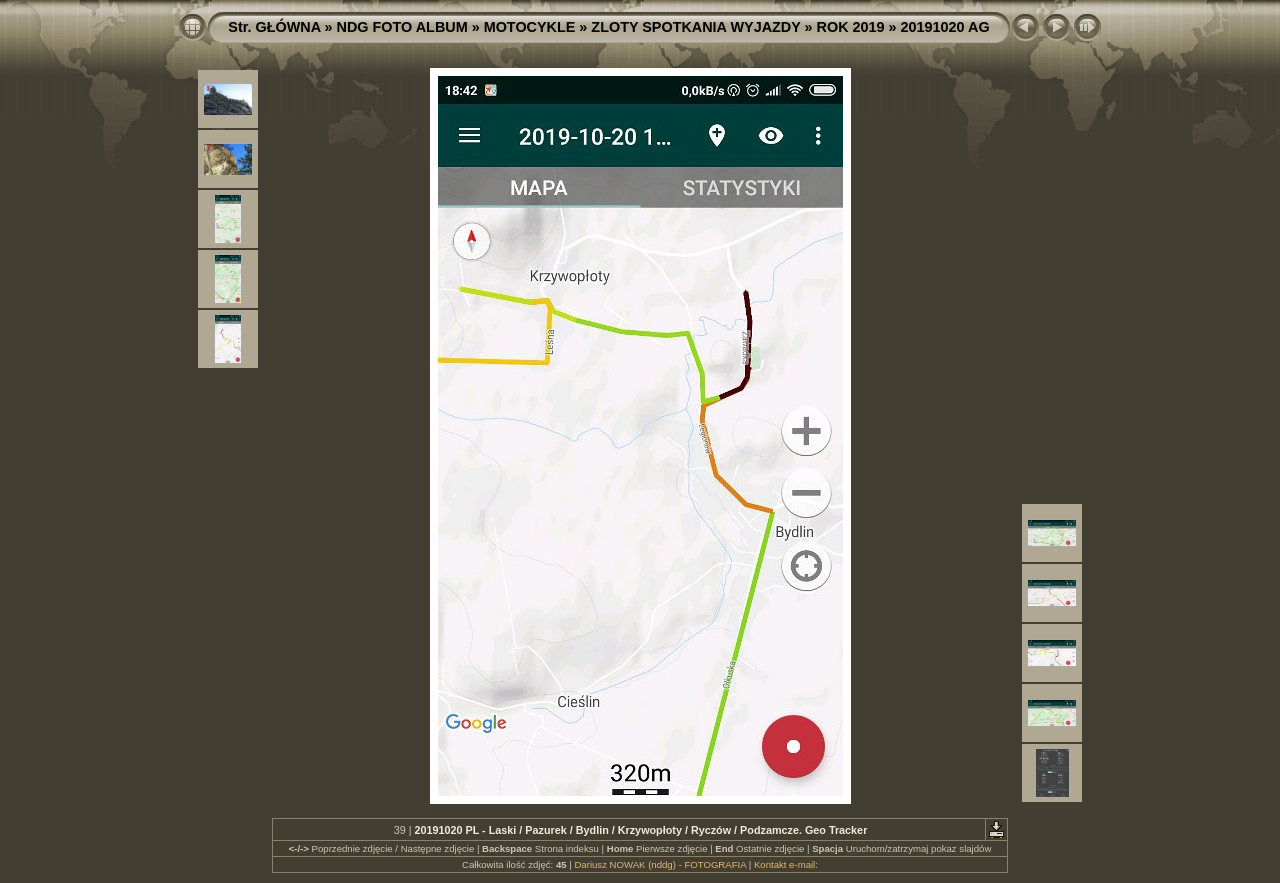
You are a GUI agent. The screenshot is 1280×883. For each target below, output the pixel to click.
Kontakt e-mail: (786, 864)
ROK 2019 (851, 27)
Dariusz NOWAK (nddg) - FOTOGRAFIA (660, 864)
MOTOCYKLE (530, 27)
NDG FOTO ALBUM (402, 27)
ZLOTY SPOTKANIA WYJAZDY (695, 27)
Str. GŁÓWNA (274, 27)
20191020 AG (945, 27)
